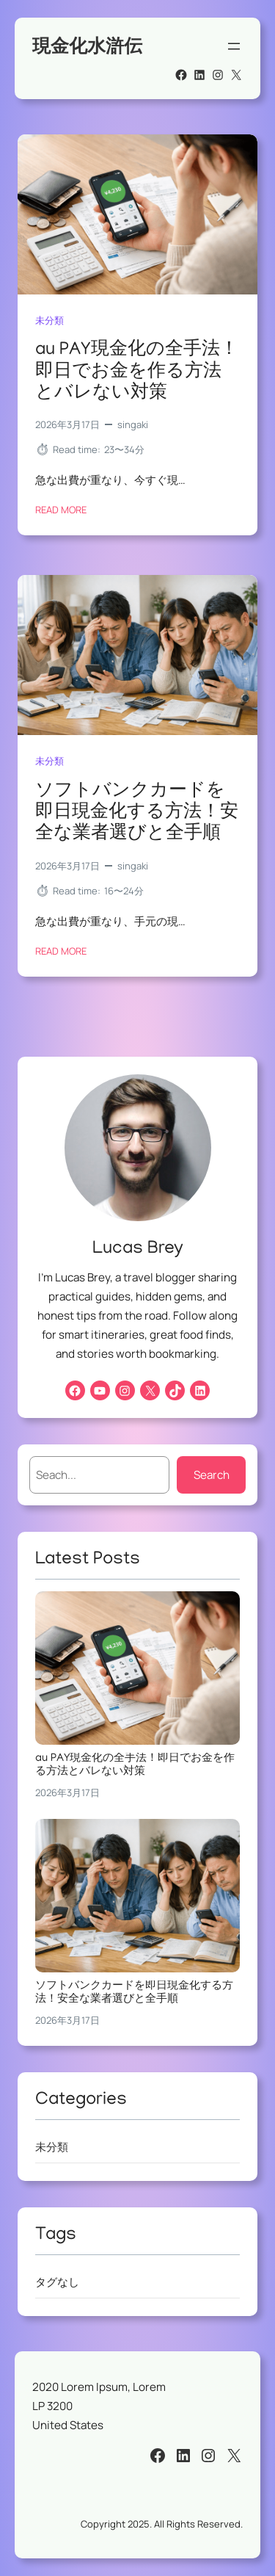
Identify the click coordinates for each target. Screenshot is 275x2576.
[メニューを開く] (234, 46)
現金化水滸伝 (87, 46)
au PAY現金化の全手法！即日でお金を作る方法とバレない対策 (136, 373)
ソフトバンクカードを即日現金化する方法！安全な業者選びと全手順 (136, 813)
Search (212, 1475)
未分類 (49, 320)
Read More (61, 510)
